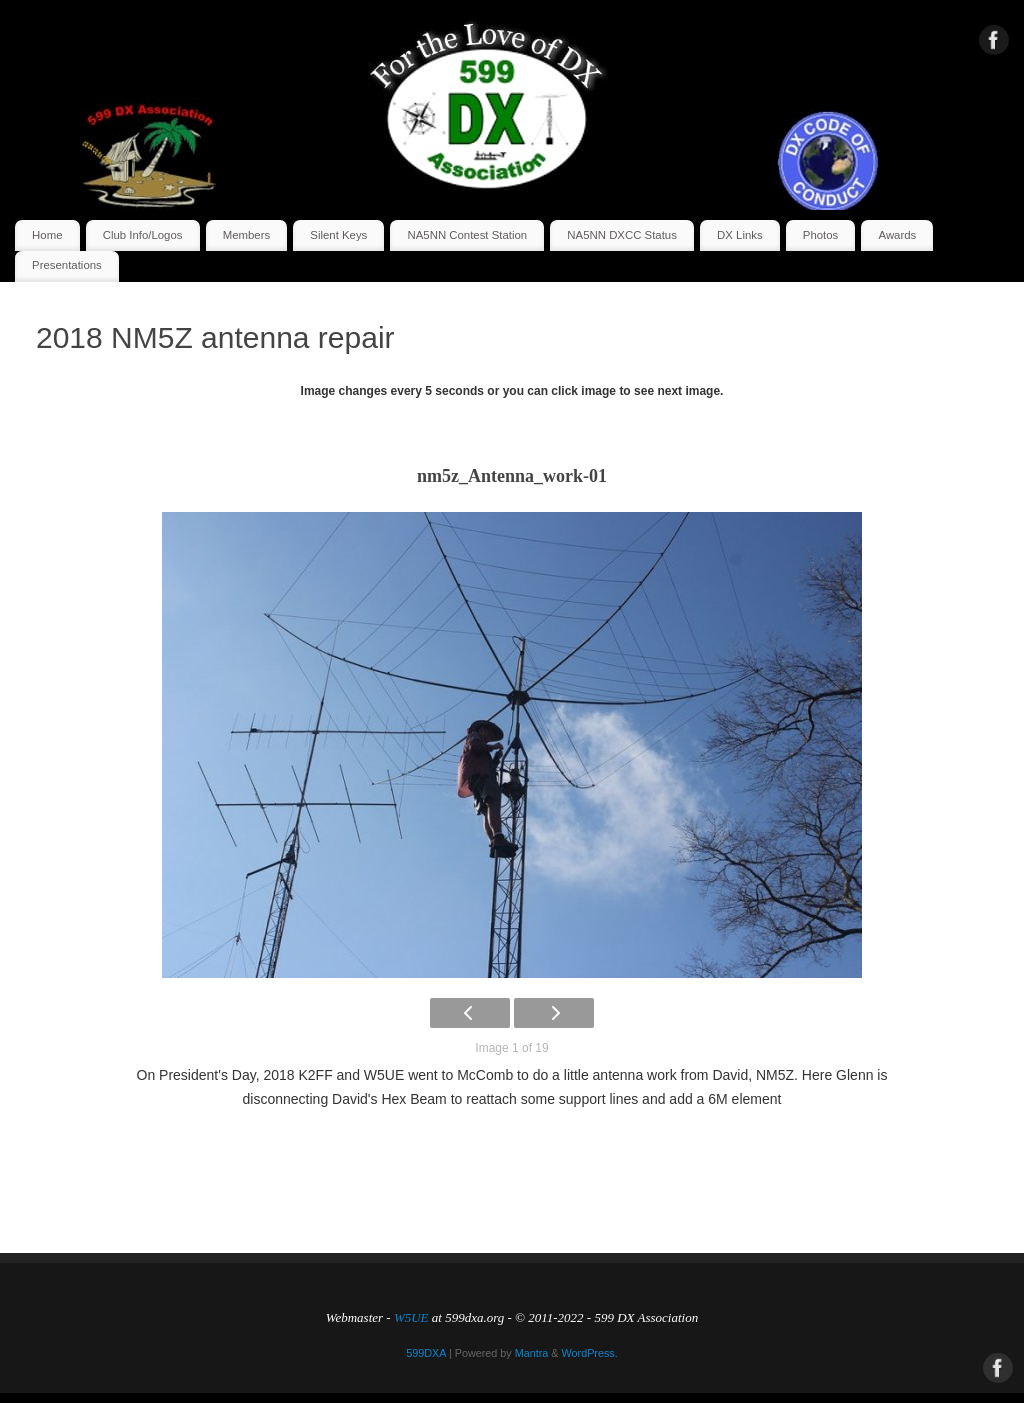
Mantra (532, 1353)
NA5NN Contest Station (468, 235)
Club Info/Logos (143, 235)
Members (246, 235)
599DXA (426, 1353)
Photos (820, 235)
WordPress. (590, 1353)
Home (47, 235)
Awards (898, 235)
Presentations (67, 265)
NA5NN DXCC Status (622, 235)
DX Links (740, 235)
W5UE (411, 1317)
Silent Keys (338, 235)
